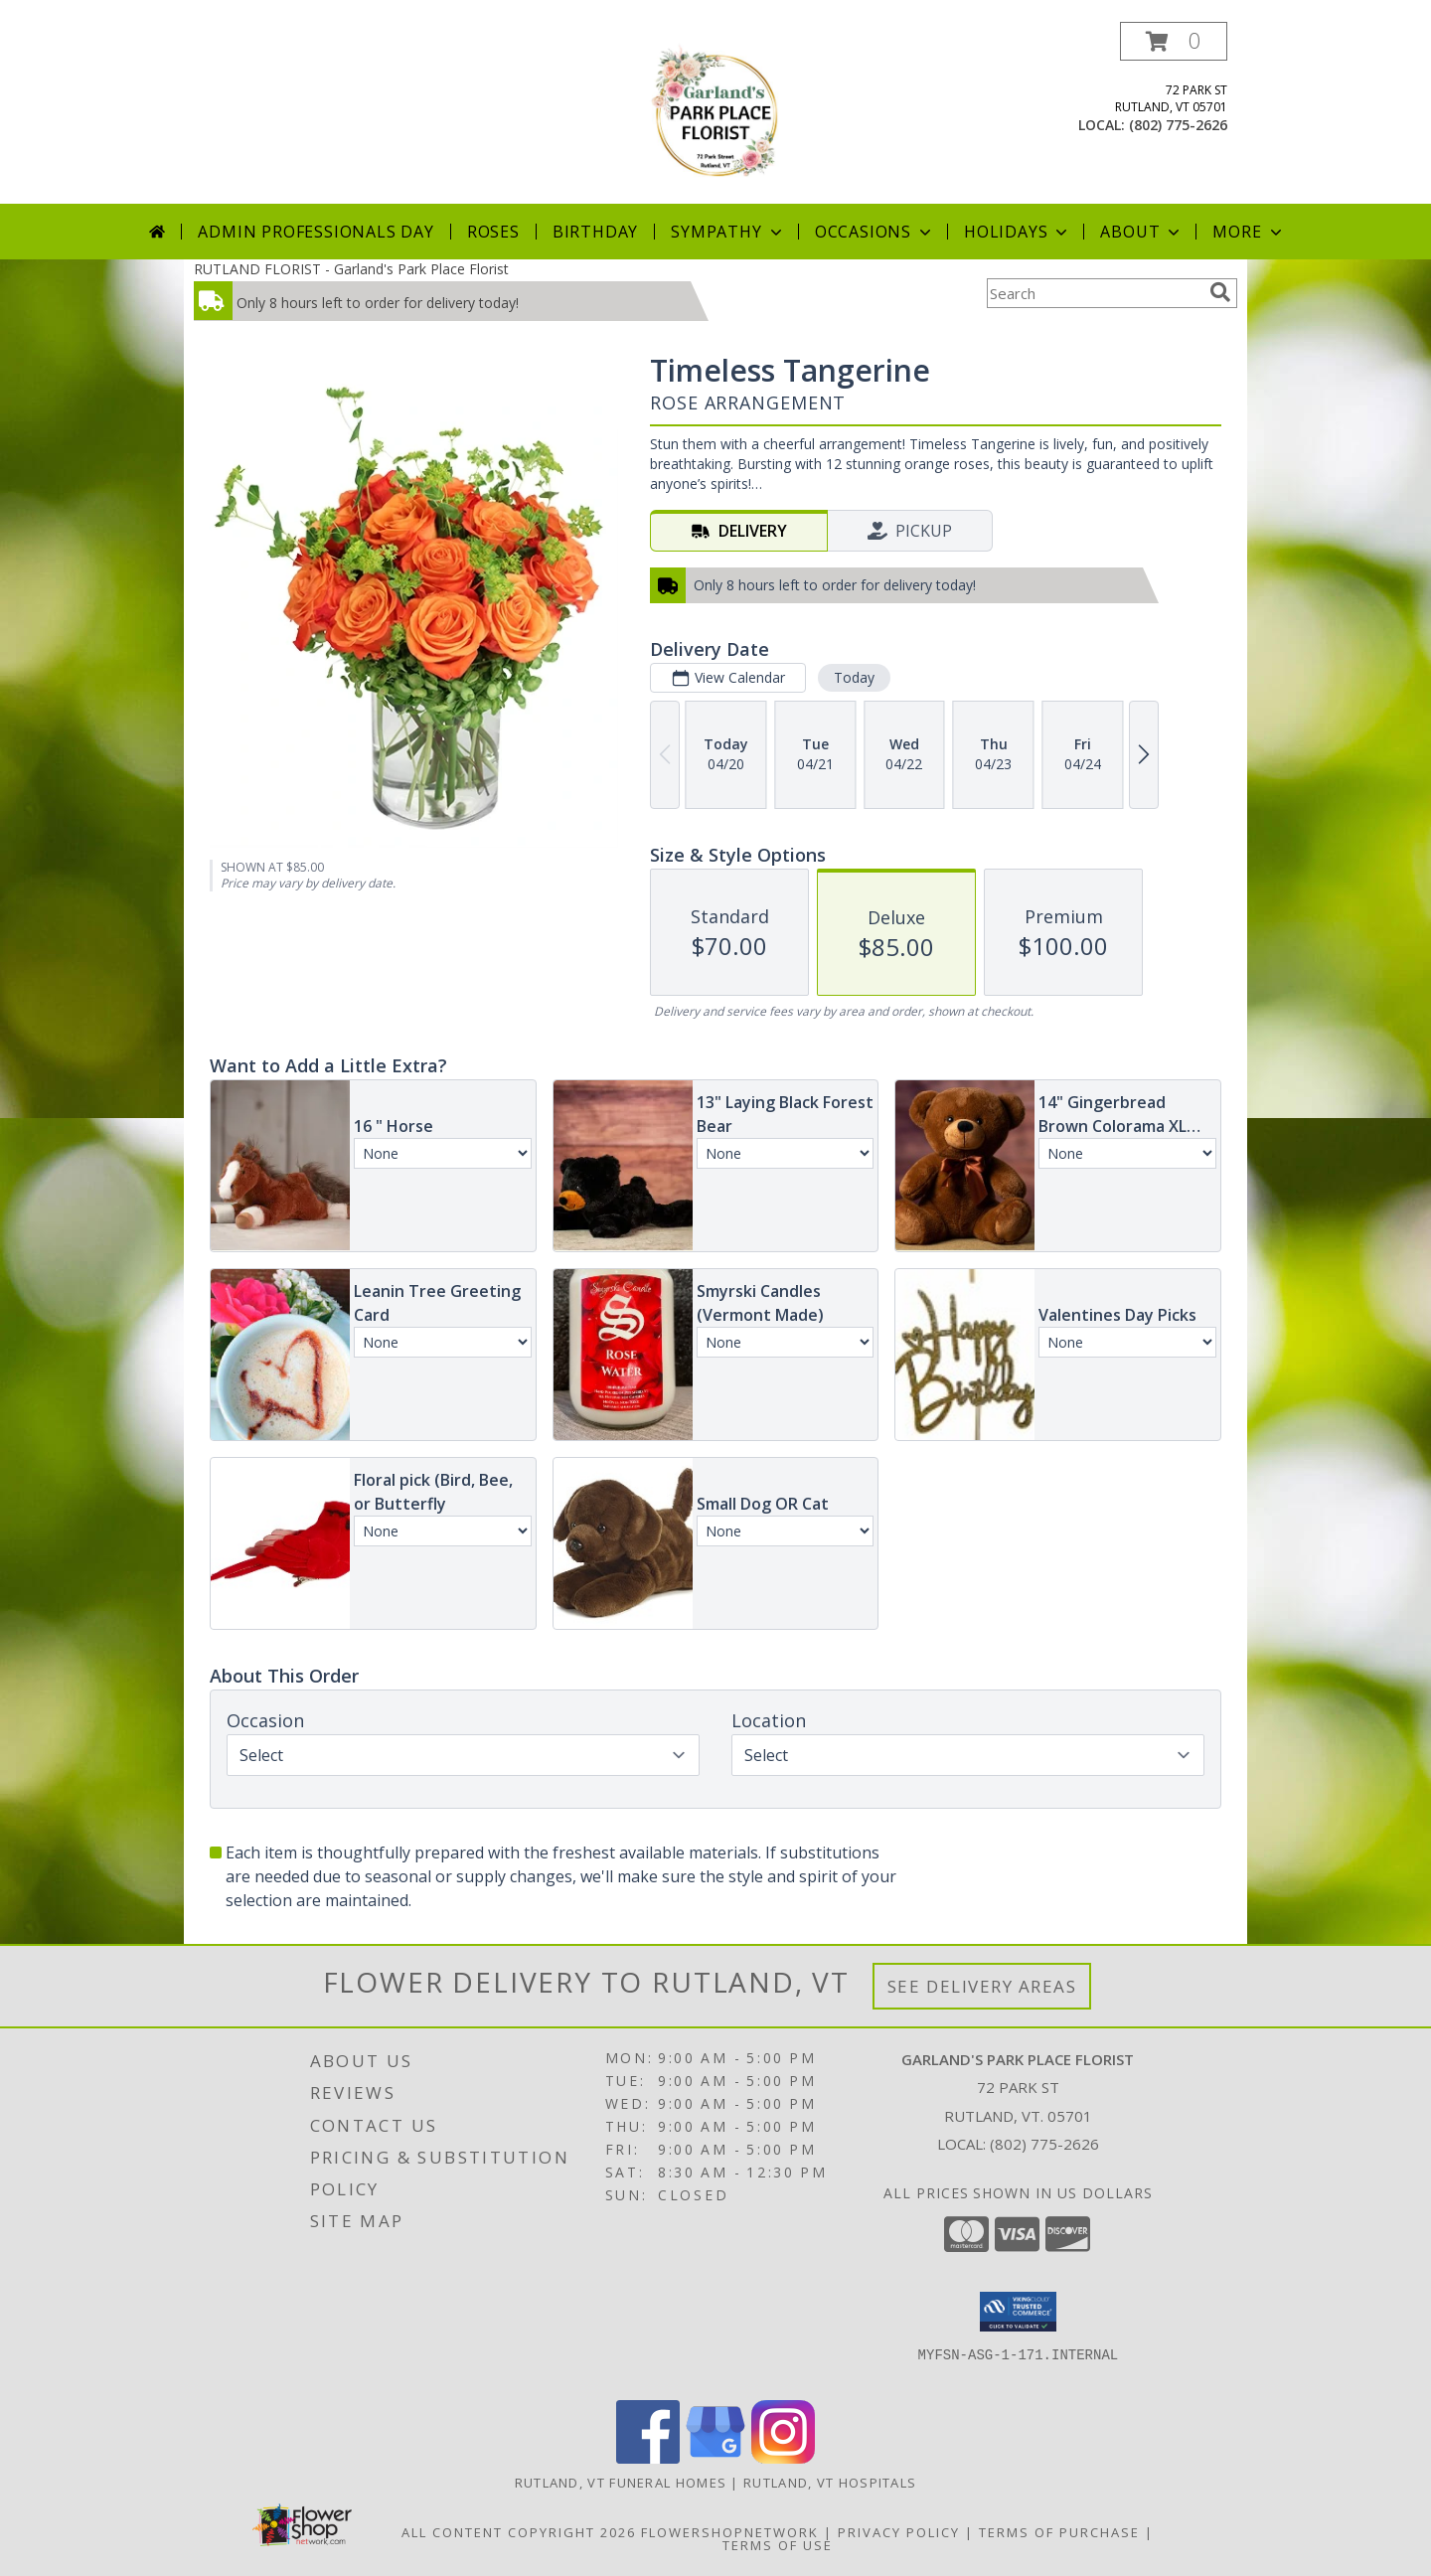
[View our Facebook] (648, 2458)
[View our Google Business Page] (715, 2458)
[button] (1173, 41)
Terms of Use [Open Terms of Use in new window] (777, 2545)
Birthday (595, 231)
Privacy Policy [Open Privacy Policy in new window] (899, 2532)
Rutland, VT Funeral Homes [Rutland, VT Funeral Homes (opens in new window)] (621, 2483)
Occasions (875, 231)
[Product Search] (1094, 293)
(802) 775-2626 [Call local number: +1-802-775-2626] (1178, 124)
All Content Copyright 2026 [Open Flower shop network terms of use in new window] (518, 2532)
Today (854, 677)
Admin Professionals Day (315, 231)
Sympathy (728, 231)
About (1142, 231)
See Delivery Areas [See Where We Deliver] (982, 1986)
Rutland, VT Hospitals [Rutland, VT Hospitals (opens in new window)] (829, 2483)
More (1248, 231)
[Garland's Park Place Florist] (715, 112)
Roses (493, 231)
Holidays (1017, 231)
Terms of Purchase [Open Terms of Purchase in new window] (1059, 2532)
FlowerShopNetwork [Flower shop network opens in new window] (730, 2532)
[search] (1220, 292)
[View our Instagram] (783, 2458)
